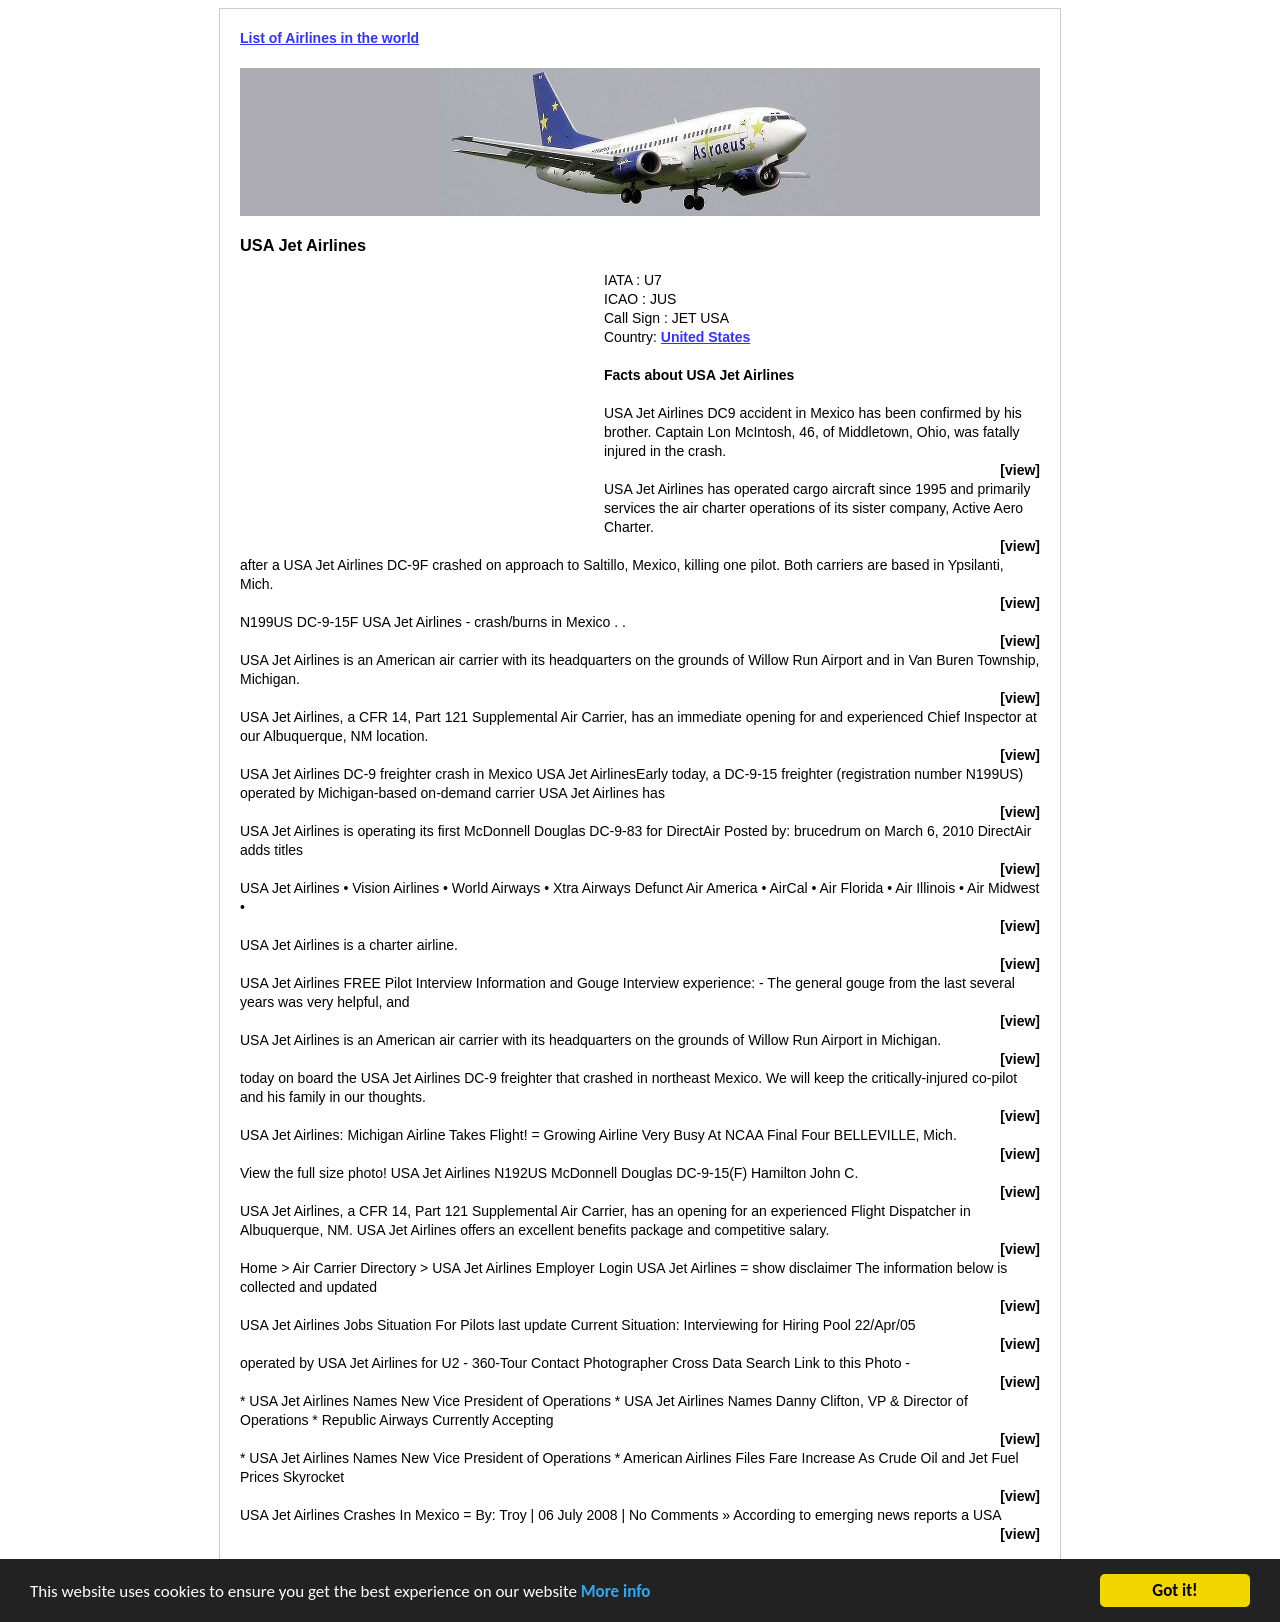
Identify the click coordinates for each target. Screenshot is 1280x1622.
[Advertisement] (408, 411)
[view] (1020, 470)
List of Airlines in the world (329, 38)
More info (616, 1593)
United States (705, 337)
